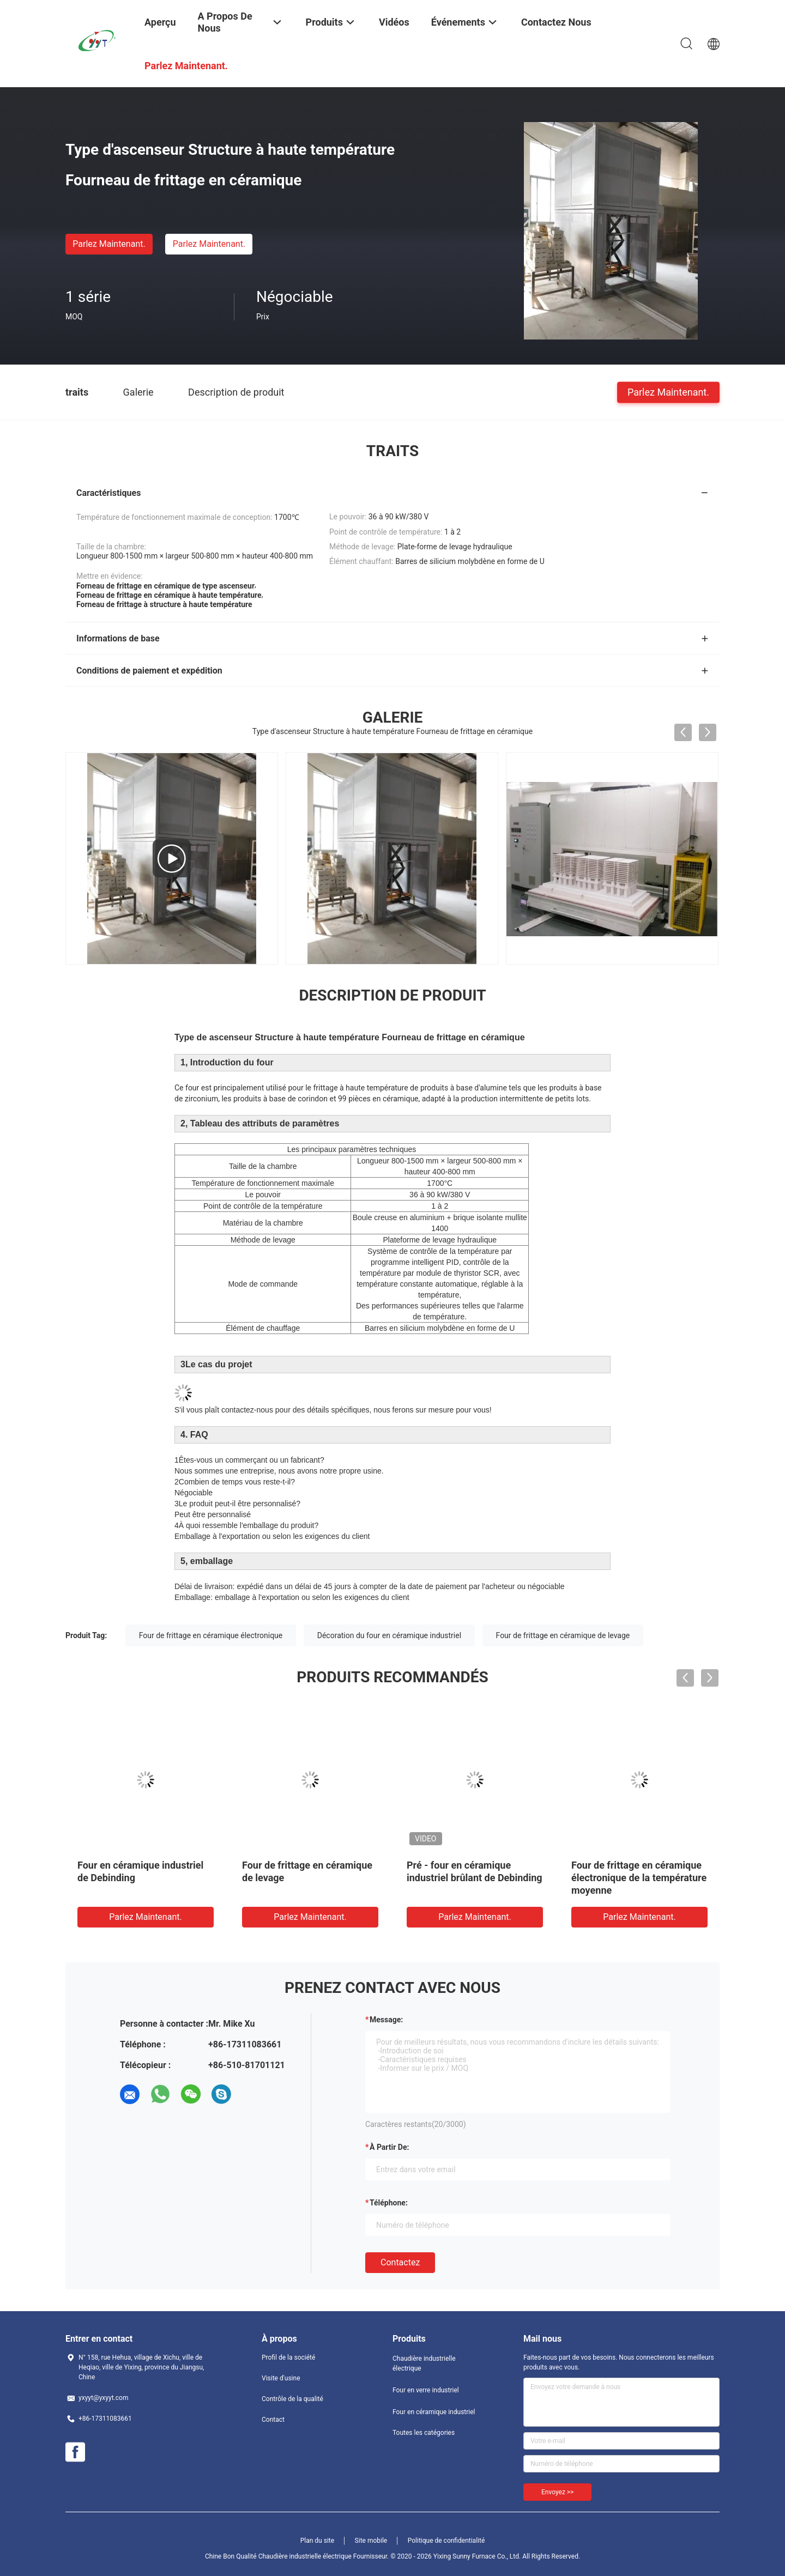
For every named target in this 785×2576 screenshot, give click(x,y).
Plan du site (317, 2540)
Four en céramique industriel (433, 2412)
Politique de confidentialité (446, 2540)
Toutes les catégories (423, 2432)
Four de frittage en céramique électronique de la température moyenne (638, 1877)
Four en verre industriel (425, 2390)
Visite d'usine (281, 2378)
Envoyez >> (557, 2492)
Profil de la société (288, 2357)
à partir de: (389, 2147)
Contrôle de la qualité (292, 2399)
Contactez (400, 2262)
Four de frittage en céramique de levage (563, 1635)
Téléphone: (389, 2202)
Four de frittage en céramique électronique (211, 1635)
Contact (273, 2419)
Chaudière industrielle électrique (424, 2363)
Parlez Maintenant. (109, 244)
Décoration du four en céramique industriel (389, 1635)
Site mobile (371, 2540)
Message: (386, 2019)
